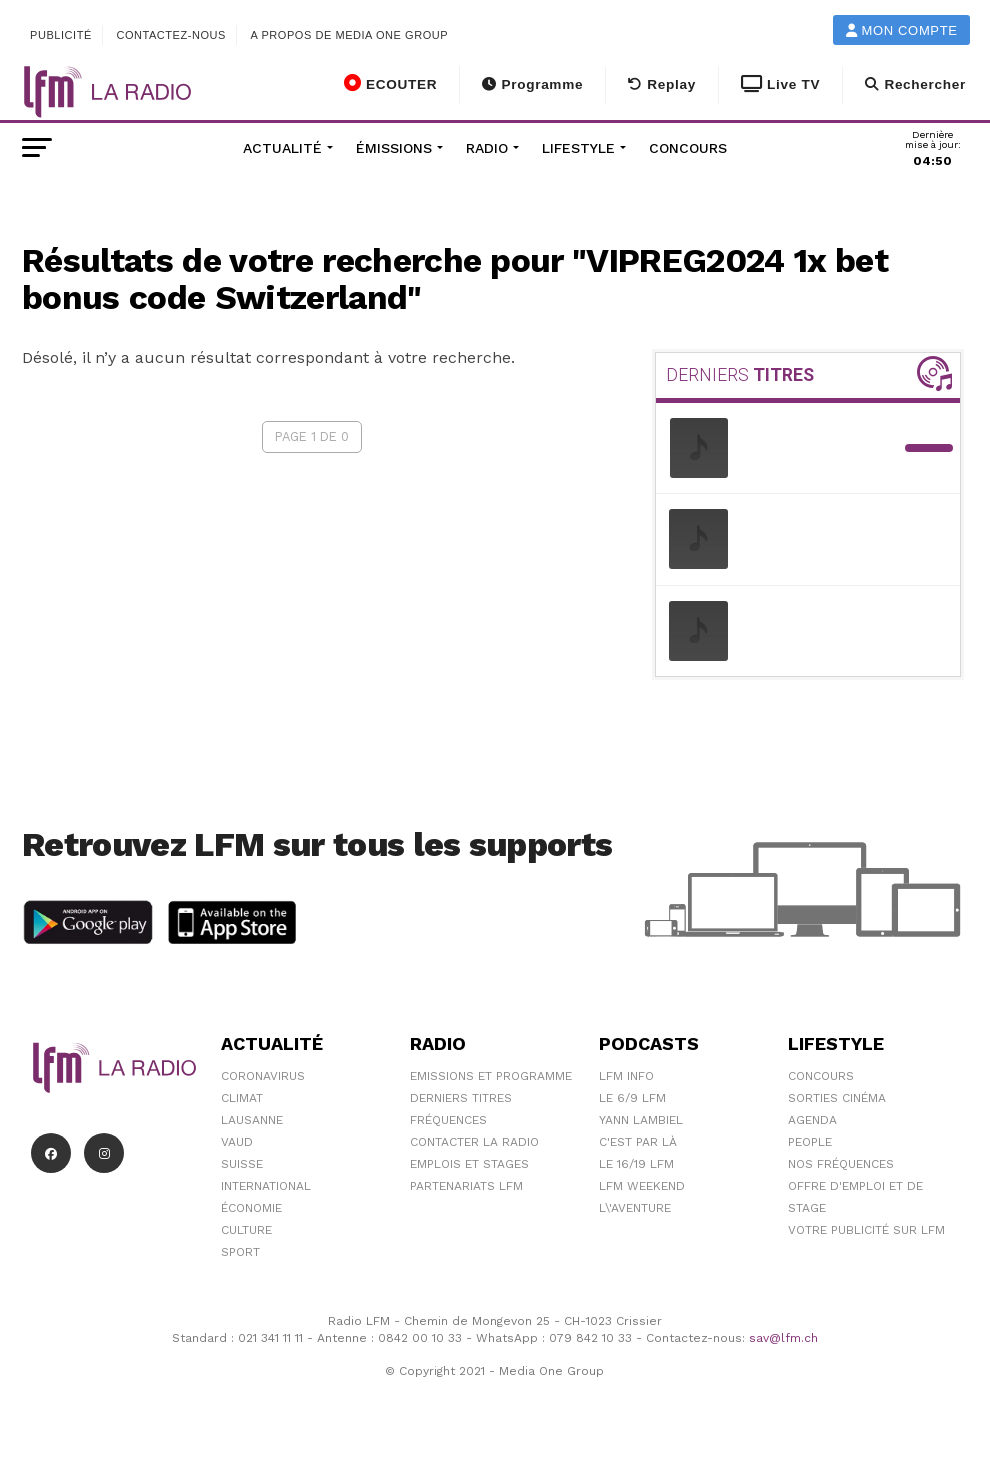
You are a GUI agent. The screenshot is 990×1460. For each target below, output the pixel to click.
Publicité (61, 35)
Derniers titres (461, 1098)
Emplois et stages (469, 1164)
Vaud (237, 1142)
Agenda (812, 1120)
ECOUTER (390, 83)
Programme (532, 84)
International (266, 1186)
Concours (688, 148)
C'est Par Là (638, 1142)
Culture (246, 1230)
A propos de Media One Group (350, 35)
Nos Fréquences (841, 1164)
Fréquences (448, 1120)
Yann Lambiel (641, 1120)
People (810, 1142)
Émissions (394, 148)
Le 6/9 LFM (632, 1098)
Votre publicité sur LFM (866, 1230)
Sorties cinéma (837, 1098)
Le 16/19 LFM (636, 1164)
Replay (662, 84)
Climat (242, 1098)
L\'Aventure (635, 1208)
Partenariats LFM (466, 1186)
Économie (251, 1208)
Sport (240, 1252)
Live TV (780, 84)
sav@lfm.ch (783, 1338)
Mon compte (902, 30)
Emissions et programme (491, 1076)
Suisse (242, 1164)
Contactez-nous (171, 35)
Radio (487, 148)
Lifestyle (578, 148)
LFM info (626, 1076)
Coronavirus (263, 1076)
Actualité (282, 148)
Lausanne (252, 1120)
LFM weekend (642, 1186)
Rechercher (915, 84)
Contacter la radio (474, 1142)
